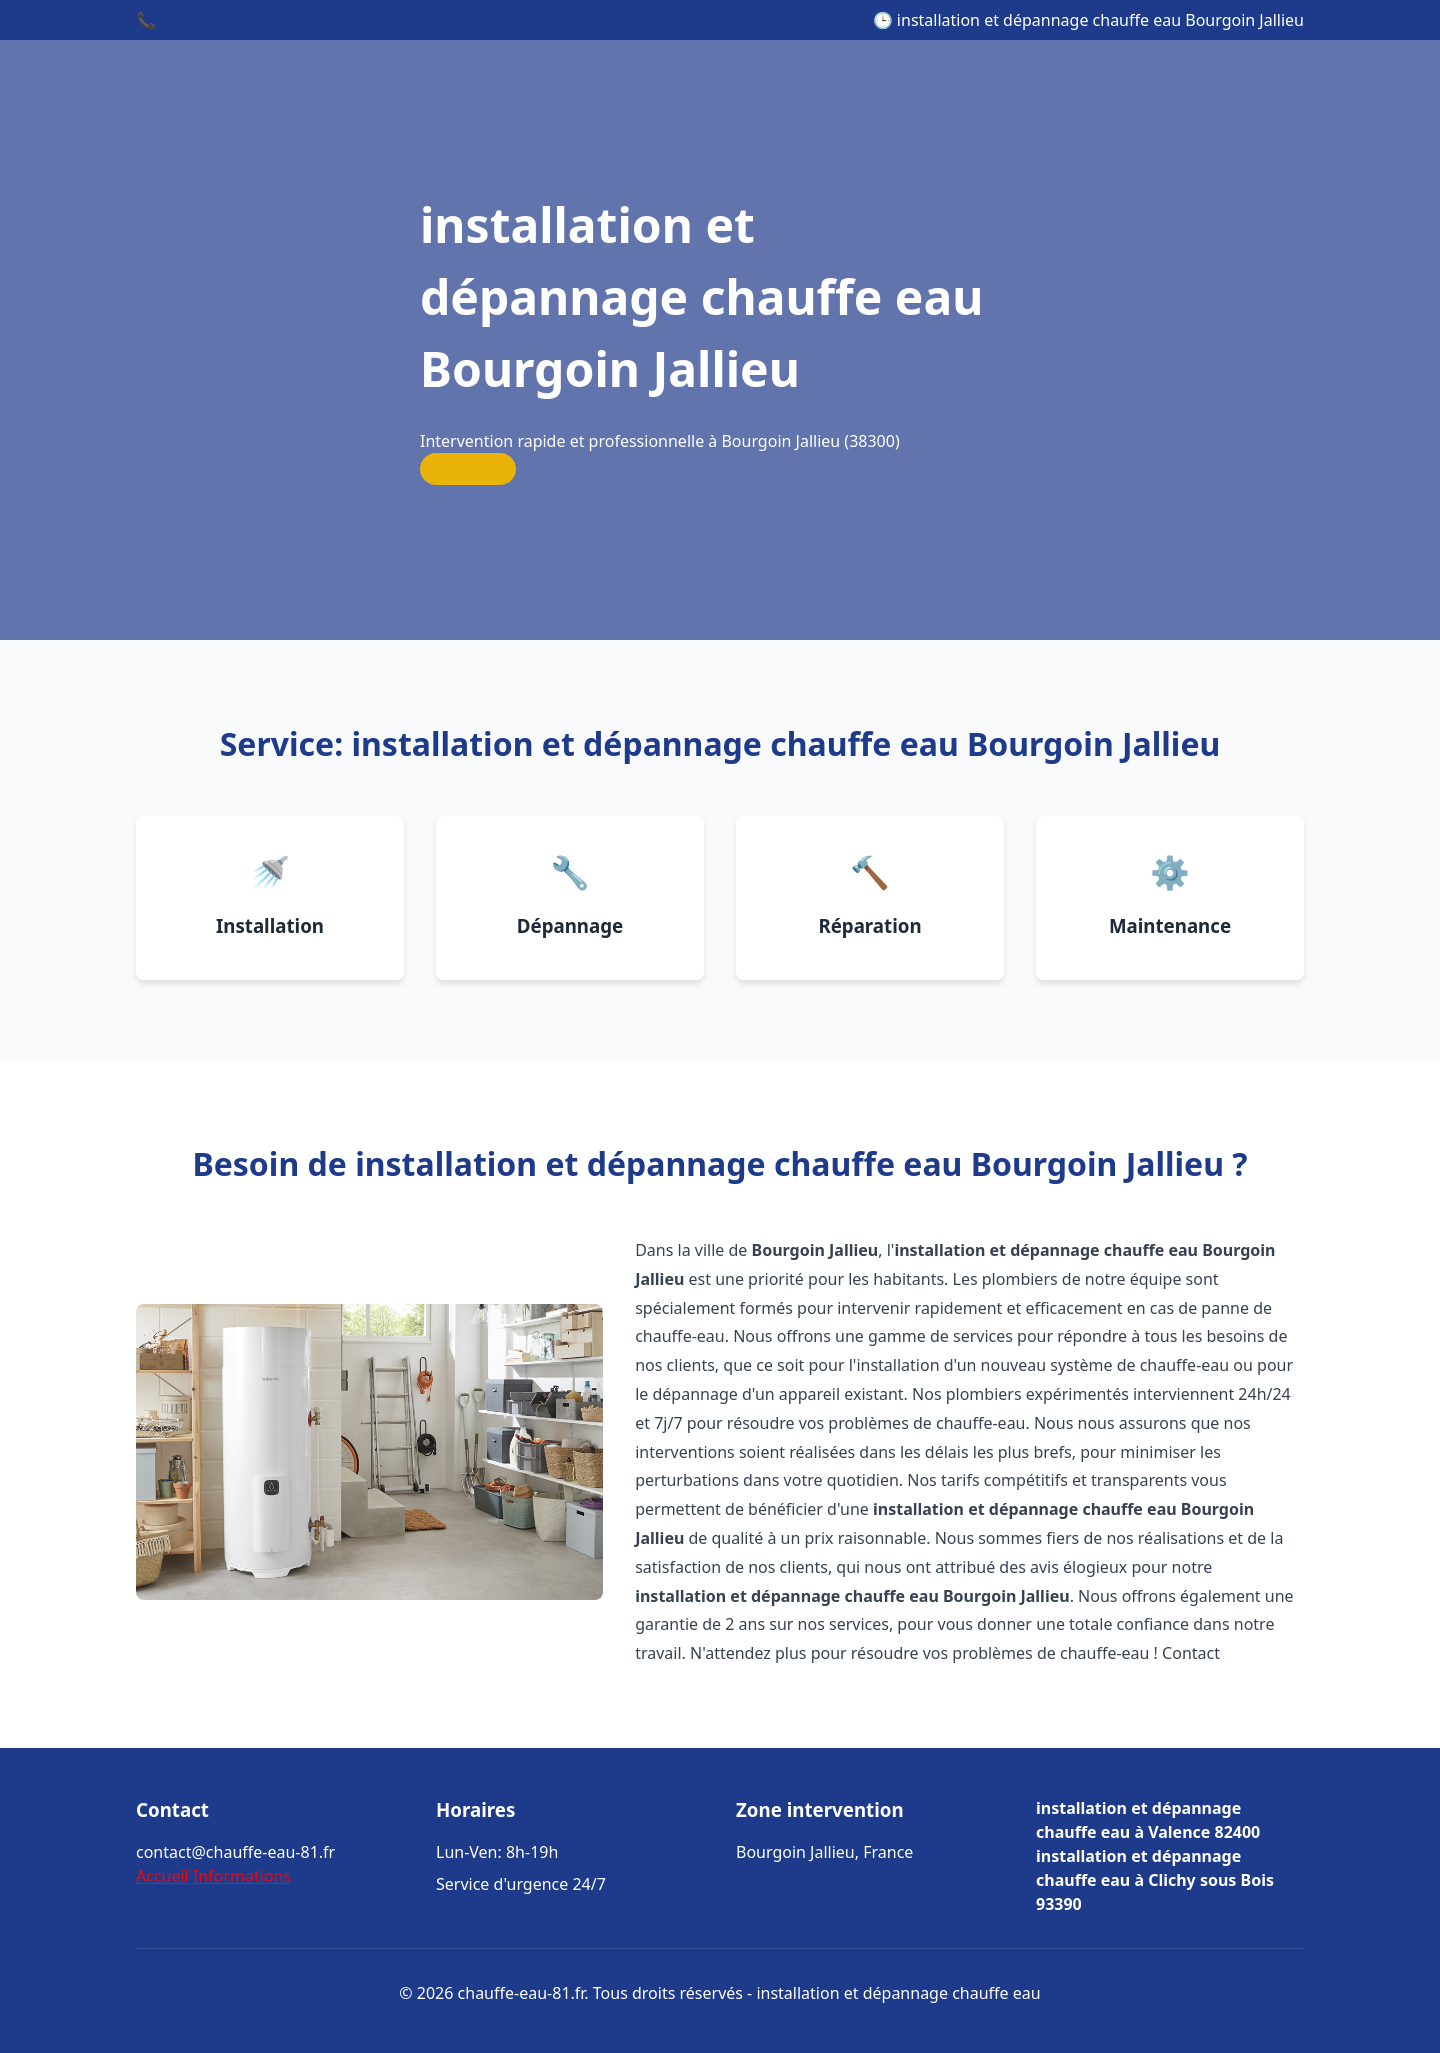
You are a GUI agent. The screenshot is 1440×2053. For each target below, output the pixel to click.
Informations (242, 1876)
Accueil (162, 1876)
